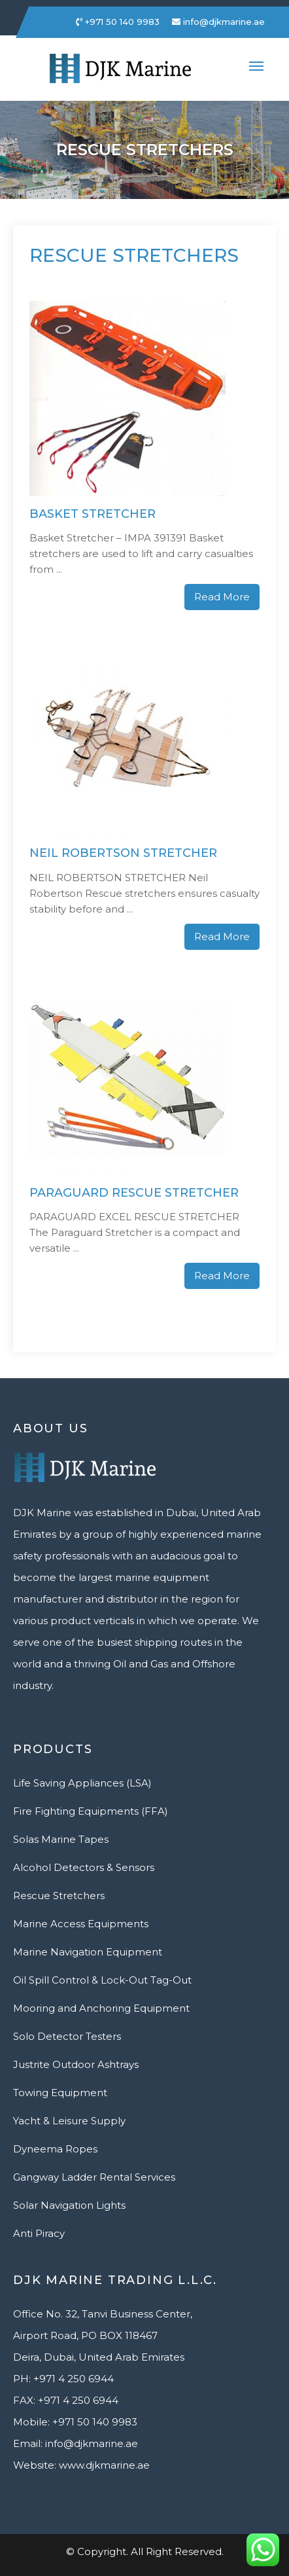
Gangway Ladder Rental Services (94, 2177)
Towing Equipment (60, 2092)
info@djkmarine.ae (218, 21)
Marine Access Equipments (80, 1923)
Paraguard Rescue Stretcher (134, 1193)
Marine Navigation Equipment (87, 1952)
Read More (222, 596)
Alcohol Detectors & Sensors (83, 1867)
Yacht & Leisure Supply (69, 2120)
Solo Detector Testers (67, 2036)
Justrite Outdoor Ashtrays (76, 2064)
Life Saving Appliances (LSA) (82, 1783)
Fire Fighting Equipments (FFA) (90, 1811)
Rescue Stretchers (59, 1895)
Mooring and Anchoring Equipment (101, 2008)
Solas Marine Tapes (61, 1839)
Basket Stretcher (92, 514)
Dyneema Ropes (55, 2149)
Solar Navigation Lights (69, 2205)
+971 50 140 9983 (118, 21)
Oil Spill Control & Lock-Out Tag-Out (102, 1980)
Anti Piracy (39, 2233)
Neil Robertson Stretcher (123, 853)
